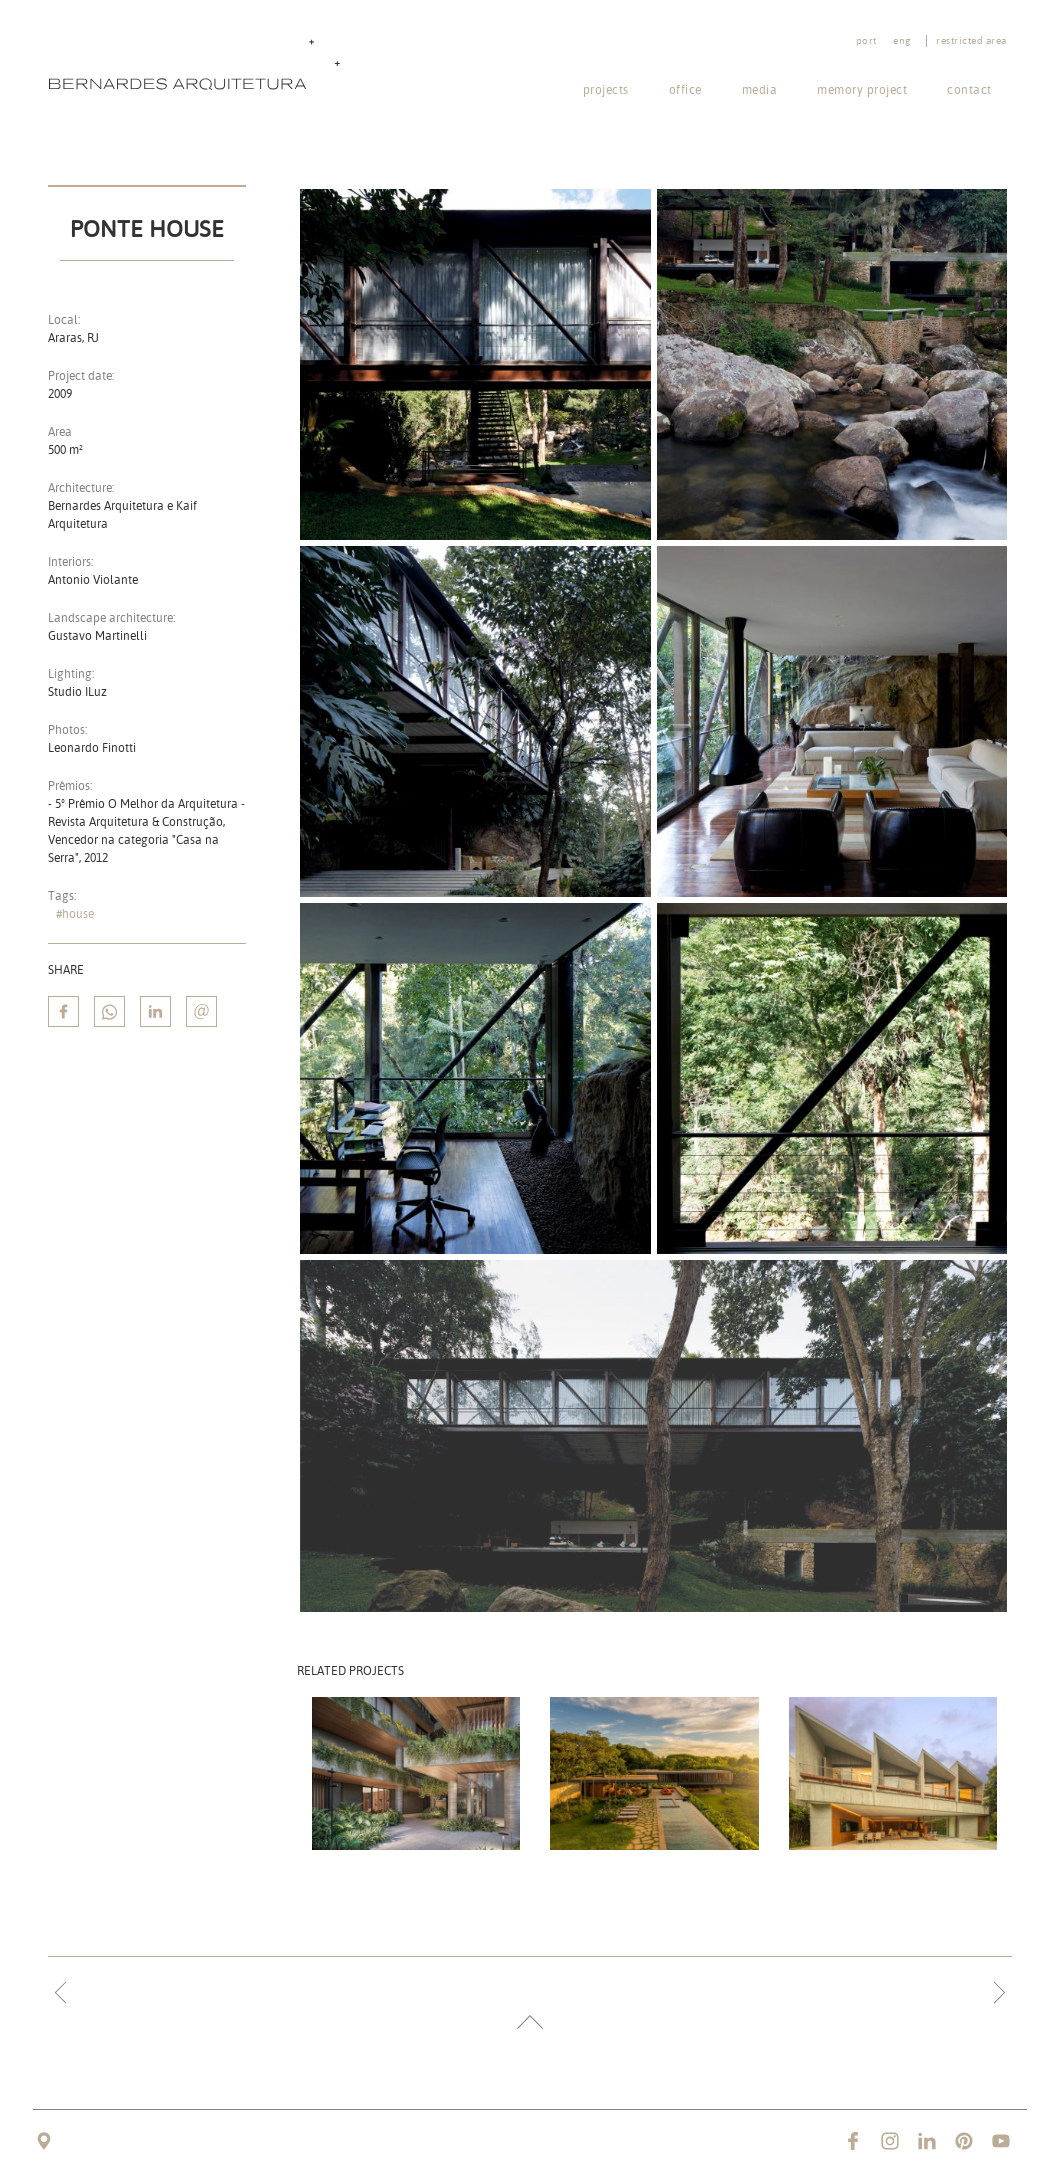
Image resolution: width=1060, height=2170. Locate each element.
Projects (606, 89)
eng (902, 41)
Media (760, 89)
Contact (969, 89)
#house (75, 913)
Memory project (862, 89)
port (866, 41)
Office (685, 89)
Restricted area (971, 41)
